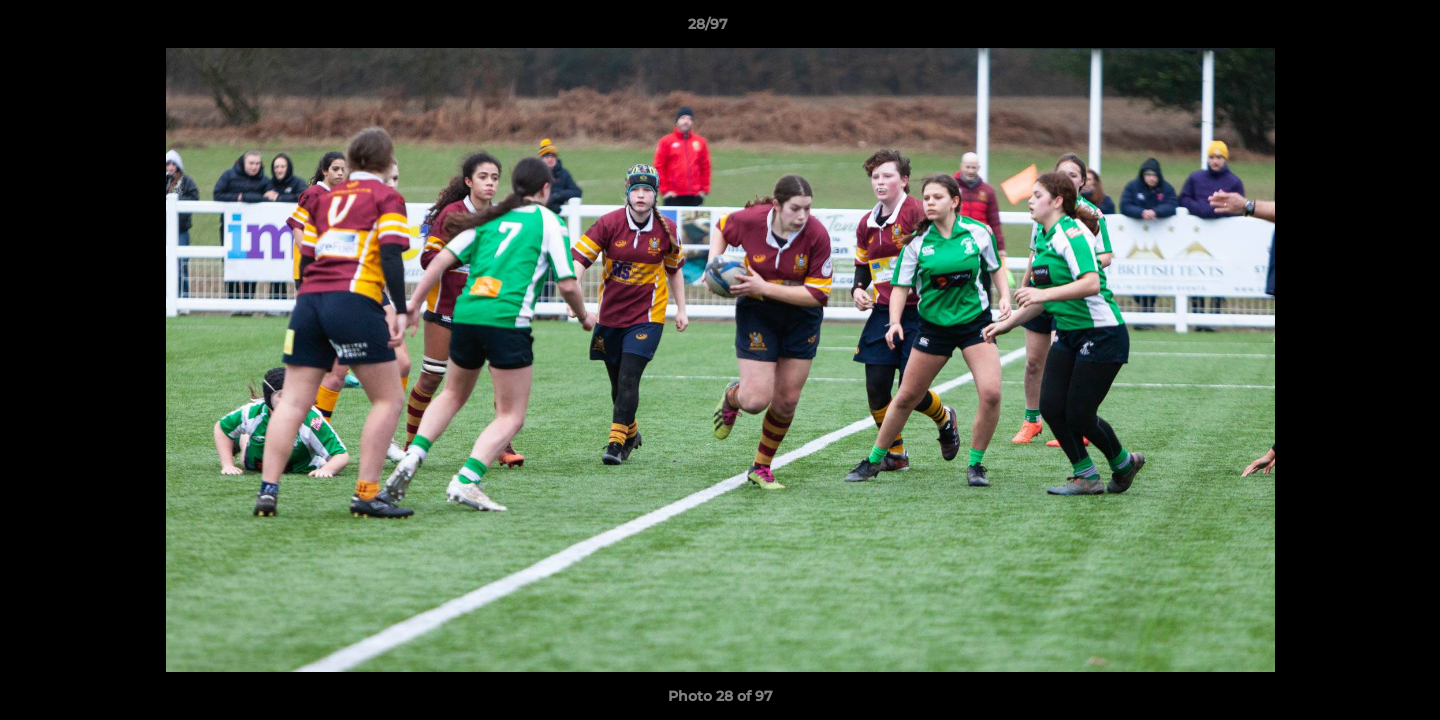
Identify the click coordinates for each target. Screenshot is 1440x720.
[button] (1356, 29)
